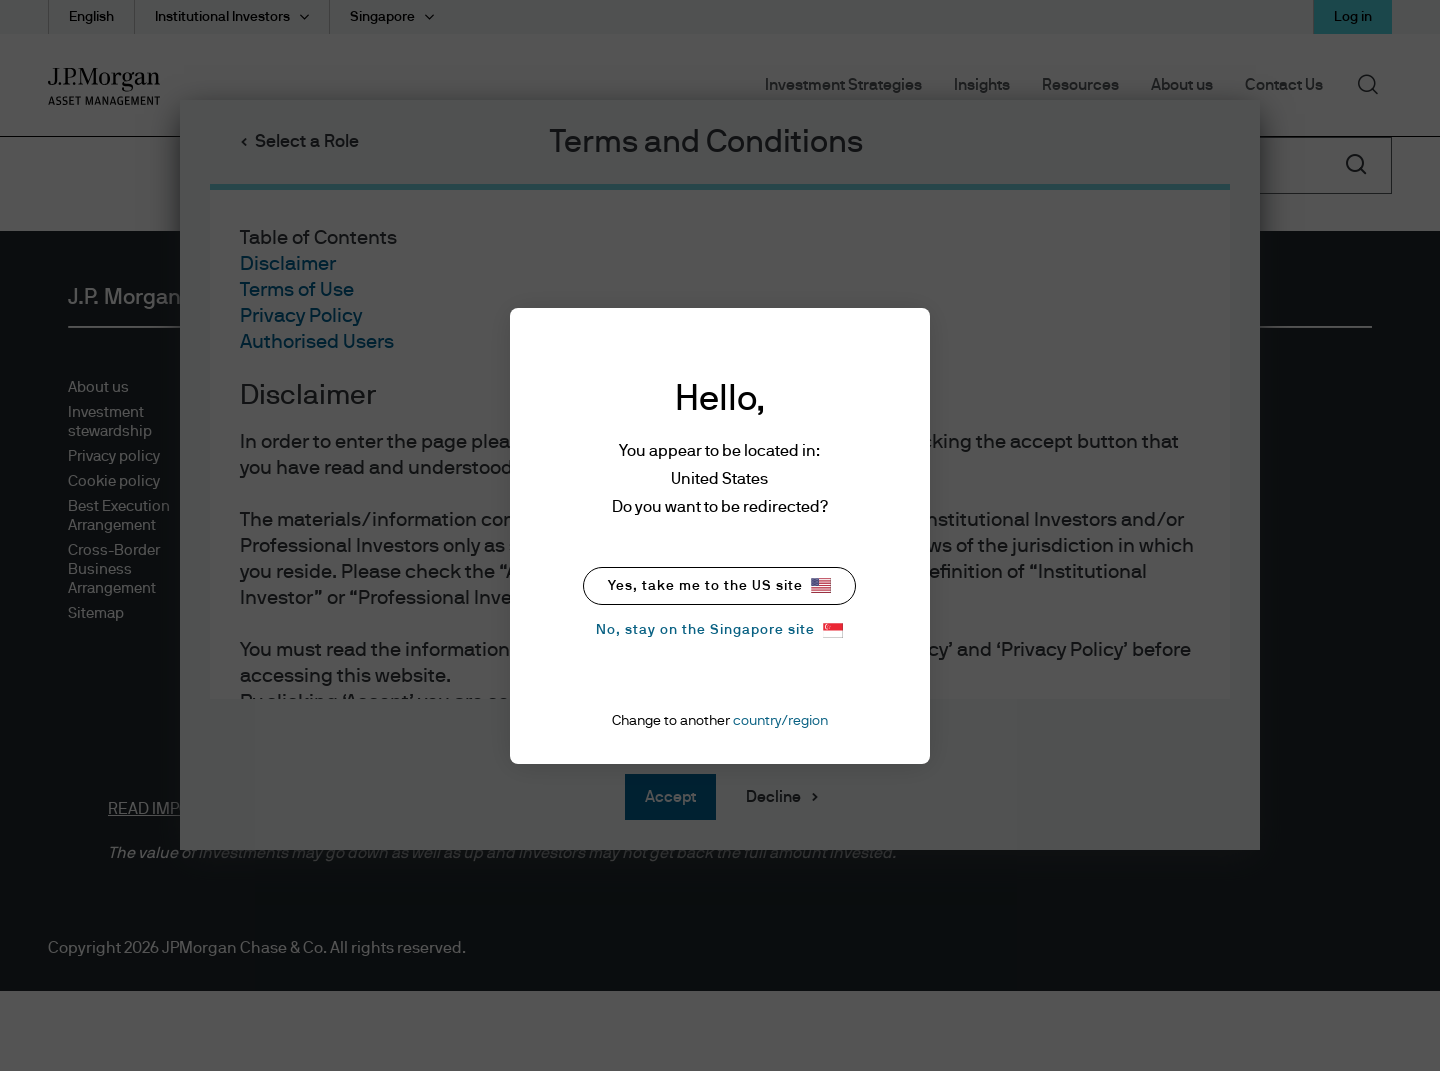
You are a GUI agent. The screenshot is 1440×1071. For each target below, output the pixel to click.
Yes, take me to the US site (719, 585)
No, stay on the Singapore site (719, 630)
